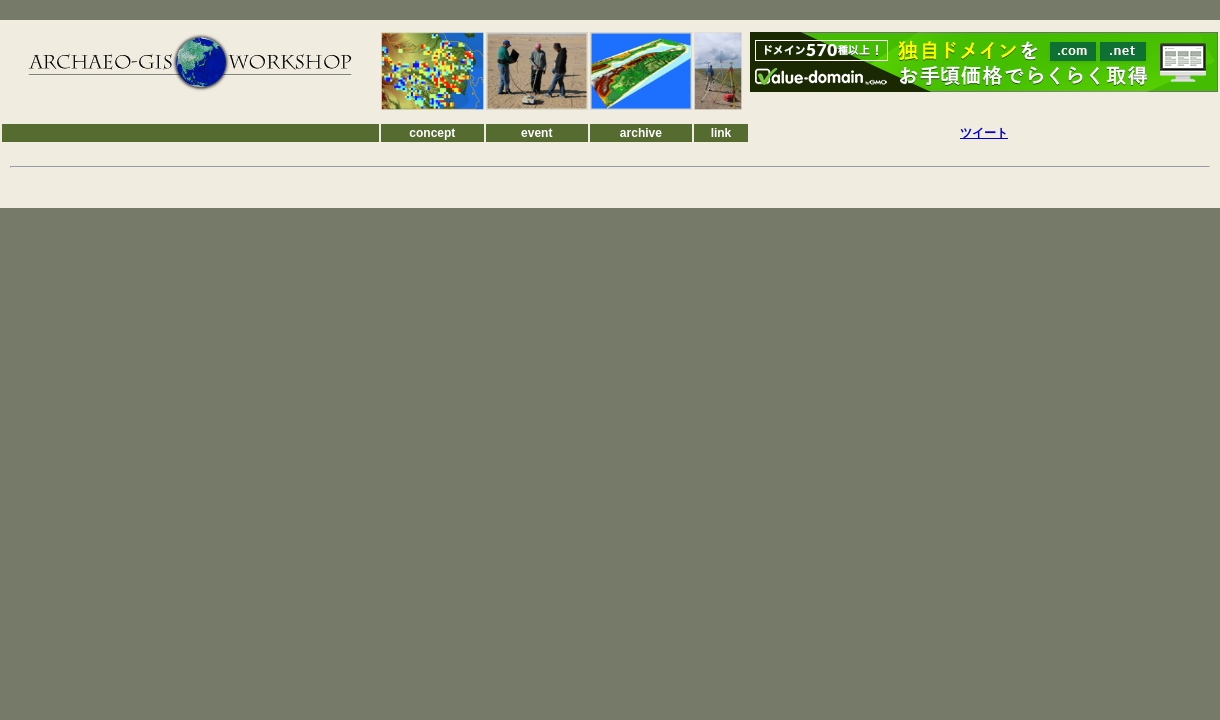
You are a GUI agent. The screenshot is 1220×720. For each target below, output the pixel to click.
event (536, 133)
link (721, 133)
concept (432, 133)
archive (641, 133)
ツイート (984, 133)
